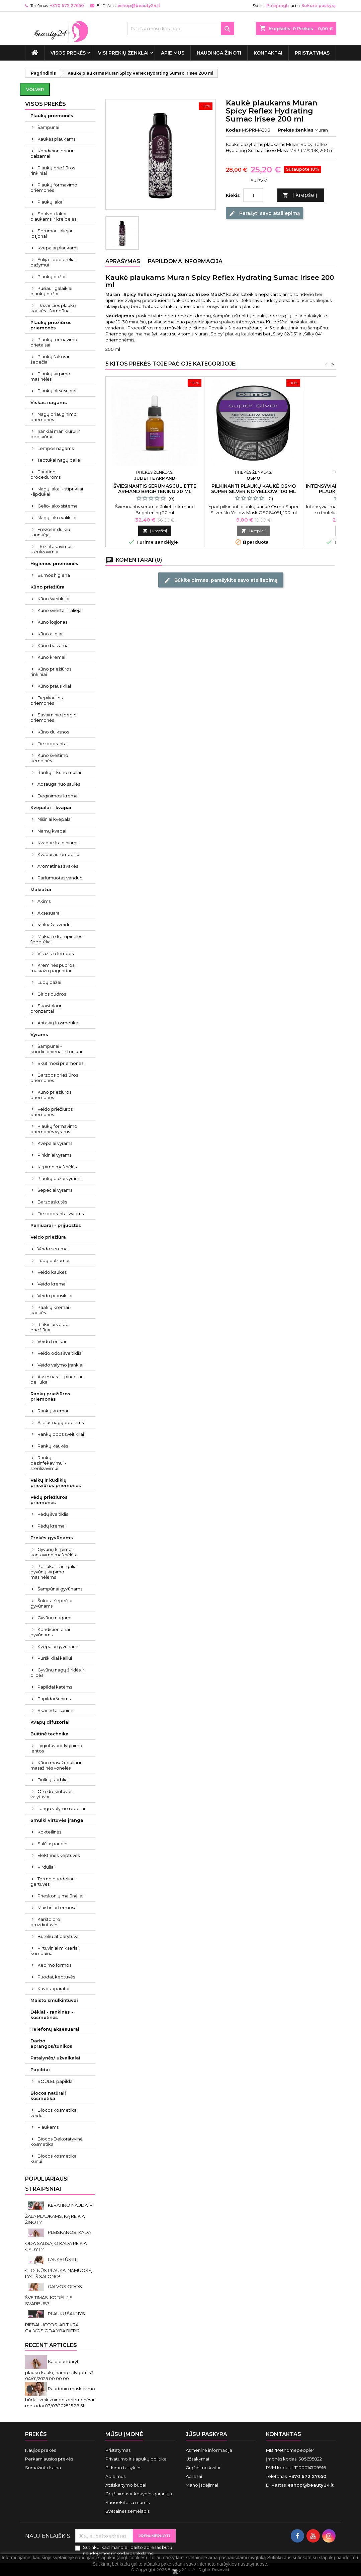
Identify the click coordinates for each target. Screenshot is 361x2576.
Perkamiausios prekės (49, 2459)
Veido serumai (53, 1248)
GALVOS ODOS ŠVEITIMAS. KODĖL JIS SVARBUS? (53, 2295)
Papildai (40, 2069)
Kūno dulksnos (53, 731)
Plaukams (48, 2127)
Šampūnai (48, 127)
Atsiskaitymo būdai (125, 2485)
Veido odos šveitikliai (60, 1353)
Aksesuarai (49, 913)
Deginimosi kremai (58, 795)
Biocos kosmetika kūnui (53, 2158)
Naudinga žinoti (219, 53)
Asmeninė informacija (209, 2450)
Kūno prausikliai (54, 686)
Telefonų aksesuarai (54, 2029)
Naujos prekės (40, 2450)
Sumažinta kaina (43, 2467)
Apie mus (172, 53)
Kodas (233, 130)
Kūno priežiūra (47, 587)
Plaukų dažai (51, 276)
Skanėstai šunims (55, 1710)
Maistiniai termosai (57, 1907)
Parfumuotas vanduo (60, 877)
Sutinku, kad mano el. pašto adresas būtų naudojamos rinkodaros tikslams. (127, 2550)
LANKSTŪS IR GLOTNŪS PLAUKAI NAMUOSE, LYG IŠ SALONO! (58, 2268)
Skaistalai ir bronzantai (46, 1008)
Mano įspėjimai (202, 2485)
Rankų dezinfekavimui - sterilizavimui (48, 1463)
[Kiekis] (253, 195)
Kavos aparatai (53, 1988)
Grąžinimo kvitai (203, 2467)
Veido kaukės (52, 1272)
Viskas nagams (48, 402)
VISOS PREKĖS (68, 53)
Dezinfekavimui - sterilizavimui (52, 549)
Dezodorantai (52, 743)
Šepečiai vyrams (54, 1190)
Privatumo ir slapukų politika (136, 2459)
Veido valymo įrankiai (60, 1365)
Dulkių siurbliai (53, 1779)
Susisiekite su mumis (127, 2502)
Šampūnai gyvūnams (59, 1588)
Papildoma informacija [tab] (185, 261)
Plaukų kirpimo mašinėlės (50, 376)
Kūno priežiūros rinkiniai (50, 671)
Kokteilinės (49, 1832)
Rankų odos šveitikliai (60, 1434)
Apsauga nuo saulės (58, 784)
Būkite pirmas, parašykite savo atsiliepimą (221, 580)
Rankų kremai (52, 1410)
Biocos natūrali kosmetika (48, 2095)
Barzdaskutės (52, 1201)
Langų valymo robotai (61, 1808)
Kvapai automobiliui (58, 854)
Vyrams (39, 1034)
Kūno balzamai (53, 645)
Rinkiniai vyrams (54, 1155)
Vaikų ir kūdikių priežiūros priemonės (55, 1482)
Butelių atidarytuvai (58, 1936)
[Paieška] (180, 28)
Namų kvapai (51, 831)
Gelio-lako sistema (57, 506)
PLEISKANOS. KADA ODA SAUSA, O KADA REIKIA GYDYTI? (58, 2241)
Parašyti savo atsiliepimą (264, 213)
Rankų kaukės (52, 1446)
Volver (35, 89)
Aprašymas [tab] (122, 261)
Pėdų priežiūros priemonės (49, 1499)
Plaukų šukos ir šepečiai (50, 359)
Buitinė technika (49, 1733)
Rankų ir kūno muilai (59, 772)
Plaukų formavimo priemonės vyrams (53, 1128)
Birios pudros (51, 994)
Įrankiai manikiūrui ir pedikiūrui (55, 433)
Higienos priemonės (54, 563)
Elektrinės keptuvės (58, 1855)
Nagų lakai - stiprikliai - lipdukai (56, 491)
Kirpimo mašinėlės (57, 1166)
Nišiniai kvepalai (54, 819)
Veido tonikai (51, 1341)
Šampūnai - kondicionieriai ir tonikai (56, 1048)
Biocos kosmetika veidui (53, 2112)
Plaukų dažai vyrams (59, 1178)
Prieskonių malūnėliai (60, 1895)
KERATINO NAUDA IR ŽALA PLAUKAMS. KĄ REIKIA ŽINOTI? (59, 2213)
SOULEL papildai (55, 2081)
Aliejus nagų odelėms (60, 1422)
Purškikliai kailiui (54, 1658)
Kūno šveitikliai (53, 598)
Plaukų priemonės (51, 115)
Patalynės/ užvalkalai (55, 2057)
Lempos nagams (55, 448)
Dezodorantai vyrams (60, 1213)
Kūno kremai (51, 657)
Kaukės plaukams (56, 139)
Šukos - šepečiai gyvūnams (51, 1603)
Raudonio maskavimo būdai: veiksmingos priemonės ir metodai (60, 2397)
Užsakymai (197, 2459)
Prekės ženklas (295, 130)
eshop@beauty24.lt (138, 5)
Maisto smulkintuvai (54, 2000)
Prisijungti (277, 5)
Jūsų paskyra (206, 2434)
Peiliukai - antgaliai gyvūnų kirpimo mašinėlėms (54, 1572)
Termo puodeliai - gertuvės (53, 1881)
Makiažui (40, 889)
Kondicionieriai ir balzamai (52, 153)
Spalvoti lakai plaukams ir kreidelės (53, 216)
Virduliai (46, 1867)
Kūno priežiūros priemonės (50, 1094)
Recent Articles (51, 2345)
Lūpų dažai (49, 982)
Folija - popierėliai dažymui (53, 262)
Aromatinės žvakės (57, 866)
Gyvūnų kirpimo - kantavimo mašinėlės (53, 1552)
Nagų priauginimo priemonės (53, 416)
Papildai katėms (54, 1687)
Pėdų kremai (51, 1526)
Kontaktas (283, 2434)
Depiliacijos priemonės (46, 700)
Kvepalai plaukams (57, 247)
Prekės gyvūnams (51, 1537)
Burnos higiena (53, 575)
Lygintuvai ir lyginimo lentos (56, 1748)
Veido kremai (52, 1283)
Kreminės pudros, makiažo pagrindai (52, 967)
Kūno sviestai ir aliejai (60, 610)
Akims (44, 901)
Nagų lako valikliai (56, 517)
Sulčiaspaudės (52, 1843)
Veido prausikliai (54, 1295)
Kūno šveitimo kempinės (49, 758)
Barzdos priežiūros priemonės (54, 1077)
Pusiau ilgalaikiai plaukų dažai (51, 291)
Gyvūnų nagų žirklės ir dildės (57, 1672)
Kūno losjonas (52, 622)
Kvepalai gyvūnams (58, 1646)
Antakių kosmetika (57, 1022)
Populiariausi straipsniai (47, 2184)
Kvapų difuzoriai (50, 1722)
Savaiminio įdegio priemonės (53, 717)
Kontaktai (268, 53)
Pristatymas (312, 53)
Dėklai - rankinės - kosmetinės (51, 2014)
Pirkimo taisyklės (123, 2467)
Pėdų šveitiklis (52, 1514)
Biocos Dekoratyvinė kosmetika (56, 2141)
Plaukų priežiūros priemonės (51, 325)
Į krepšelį (299, 195)
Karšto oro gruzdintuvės (45, 1922)
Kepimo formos (54, 1965)
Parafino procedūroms (45, 474)
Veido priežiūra (48, 1237)
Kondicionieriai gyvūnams (50, 1632)
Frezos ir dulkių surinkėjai (50, 532)
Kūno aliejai (49, 633)
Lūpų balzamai (53, 1260)
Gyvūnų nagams (54, 1617)
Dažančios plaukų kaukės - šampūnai (53, 308)
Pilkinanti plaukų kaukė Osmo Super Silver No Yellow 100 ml (253, 488)
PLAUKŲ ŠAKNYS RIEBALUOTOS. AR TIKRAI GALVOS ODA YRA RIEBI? (55, 2322)
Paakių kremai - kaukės (51, 1310)
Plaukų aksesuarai (56, 390)
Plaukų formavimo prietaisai (53, 342)
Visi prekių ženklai (123, 53)
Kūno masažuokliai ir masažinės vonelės (56, 1765)
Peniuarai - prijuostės (55, 1225)
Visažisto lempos (55, 953)
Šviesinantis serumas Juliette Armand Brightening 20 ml (154, 488)
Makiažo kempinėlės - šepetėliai (57, 939)
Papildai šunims (54, 1698)
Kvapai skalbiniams (57, 842)
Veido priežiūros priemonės (51, 1111)
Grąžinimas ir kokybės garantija (138, 2493)
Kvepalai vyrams (54, 1143)
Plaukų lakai (50, 202)
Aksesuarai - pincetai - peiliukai (57, 1379)
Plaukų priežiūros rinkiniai (52, 170)
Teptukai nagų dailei (59, 460)
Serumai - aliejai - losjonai (52, 233)
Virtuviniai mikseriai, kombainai (55, 1950)
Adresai (194, 2476)
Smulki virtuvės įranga (56, 1820)
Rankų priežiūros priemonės (50, 1396)
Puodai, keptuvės (56, 1976)
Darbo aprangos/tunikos (51, 2043)
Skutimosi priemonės (60, 1063)
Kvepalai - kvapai (50, 807)
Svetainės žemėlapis (127, 2511)
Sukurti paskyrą (318, 5)
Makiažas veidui (54, 924)
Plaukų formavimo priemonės (53, 187)
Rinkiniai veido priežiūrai (49, 1327)
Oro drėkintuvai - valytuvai (52, 1794)
